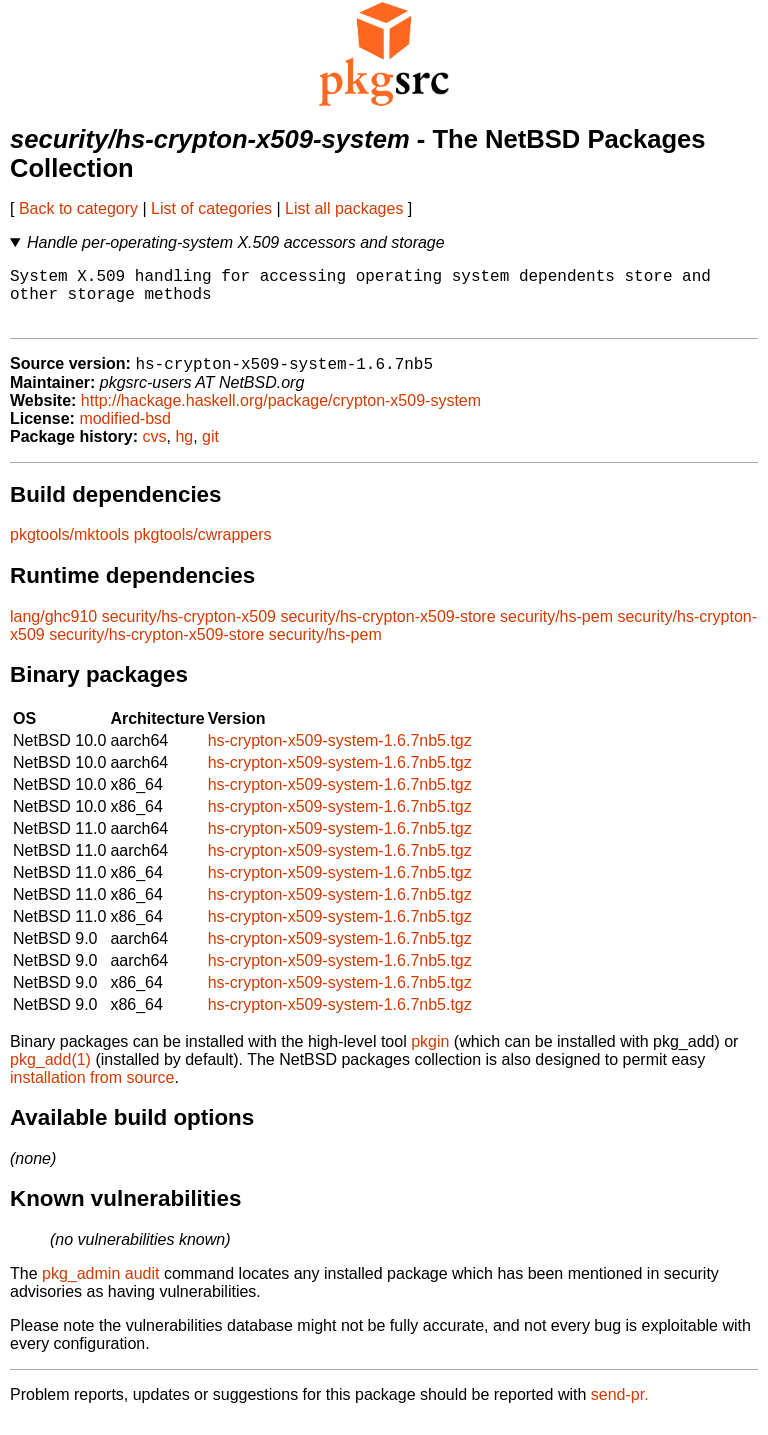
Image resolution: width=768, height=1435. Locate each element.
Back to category (78, 208)
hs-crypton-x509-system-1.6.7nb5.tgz (340, 755)
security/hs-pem (556, 631)
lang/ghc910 (53, 631)
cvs (155, 451)
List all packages (344, 208)
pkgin (430, 1056)
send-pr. (620, 1409)
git (210, 451)
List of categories (211, 208)
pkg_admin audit (100, 1288)
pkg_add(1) (50, 1074)
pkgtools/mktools (69, 549)
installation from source (92, 1092)
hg (184, 451)
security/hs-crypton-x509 (189, 631)
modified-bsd (125, 433)
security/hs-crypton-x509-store (387, 631)
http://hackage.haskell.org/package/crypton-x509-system (281, 415)
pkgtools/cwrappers (203, 549)
